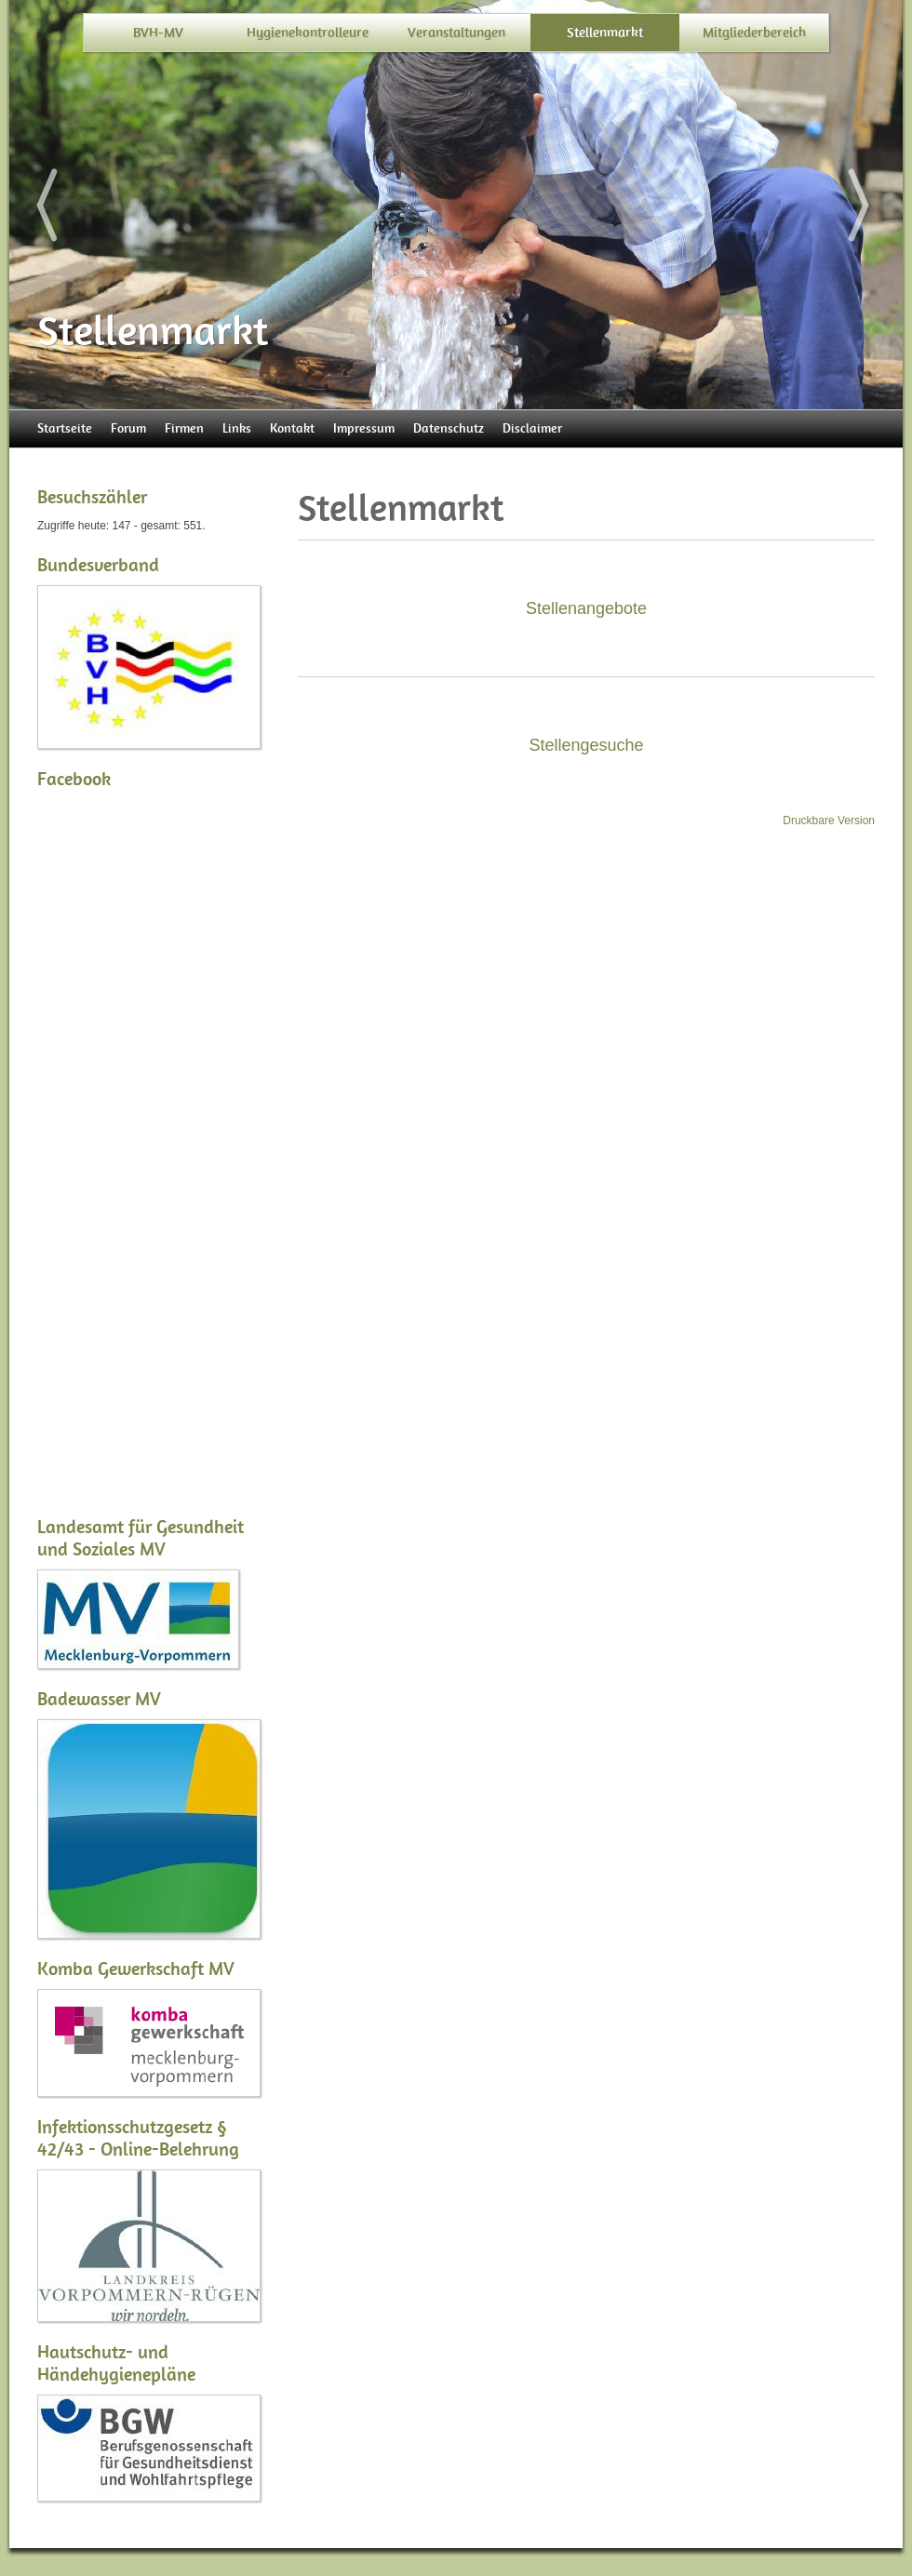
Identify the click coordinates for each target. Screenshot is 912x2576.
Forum (128, 428)
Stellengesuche (586, 745)
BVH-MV (158, 32)
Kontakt (292, 428)
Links (236, 428)
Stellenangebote (586, 608)
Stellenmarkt (605, 32)
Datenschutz (448, 428)
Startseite (64, 428)
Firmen (184, 428)
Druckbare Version (829, 820)
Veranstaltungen (456, 32)
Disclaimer (532, 428)
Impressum (364, 428)
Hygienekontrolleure (308, 32)
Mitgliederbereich (754, 32)
